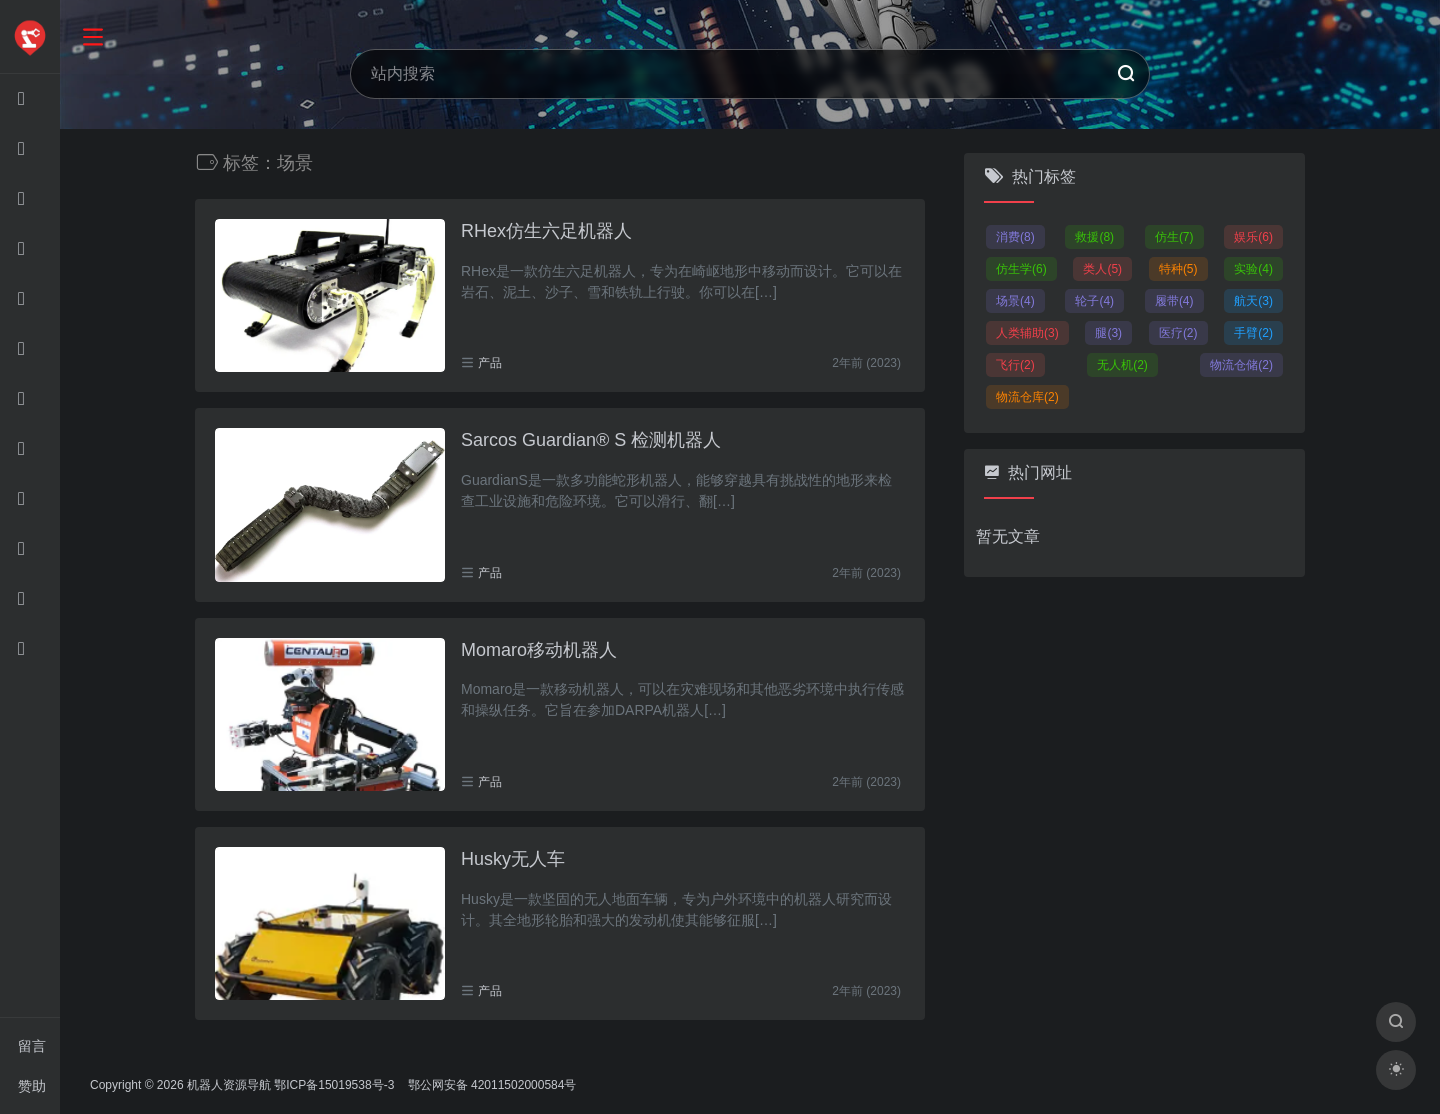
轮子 (1094, 301)
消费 (1015, 237)
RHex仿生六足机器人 (546, 231)
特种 (1178, 269)
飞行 (1015, 365)
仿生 (1174, 237)
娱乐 (1253, 237)
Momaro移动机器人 (539, 650)
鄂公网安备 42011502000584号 (490, 1085)
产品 (490, 363)
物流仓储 (1241, 365)
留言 (32, 1046)
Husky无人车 (513, 859)
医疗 (1178, 333)
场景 (1015, 301)
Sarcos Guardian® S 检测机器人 (591, 440)
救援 (1094, 237)
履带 (1174, 301)
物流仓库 (1027, 397)
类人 (1102, 269)
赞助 (32, 1086)
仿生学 (1021, 269)
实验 (1253, 269)
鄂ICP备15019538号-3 (334, 1085)
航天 (1253, 301)
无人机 (1122, 365)
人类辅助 (1027, 333)
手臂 (1253, 333)
